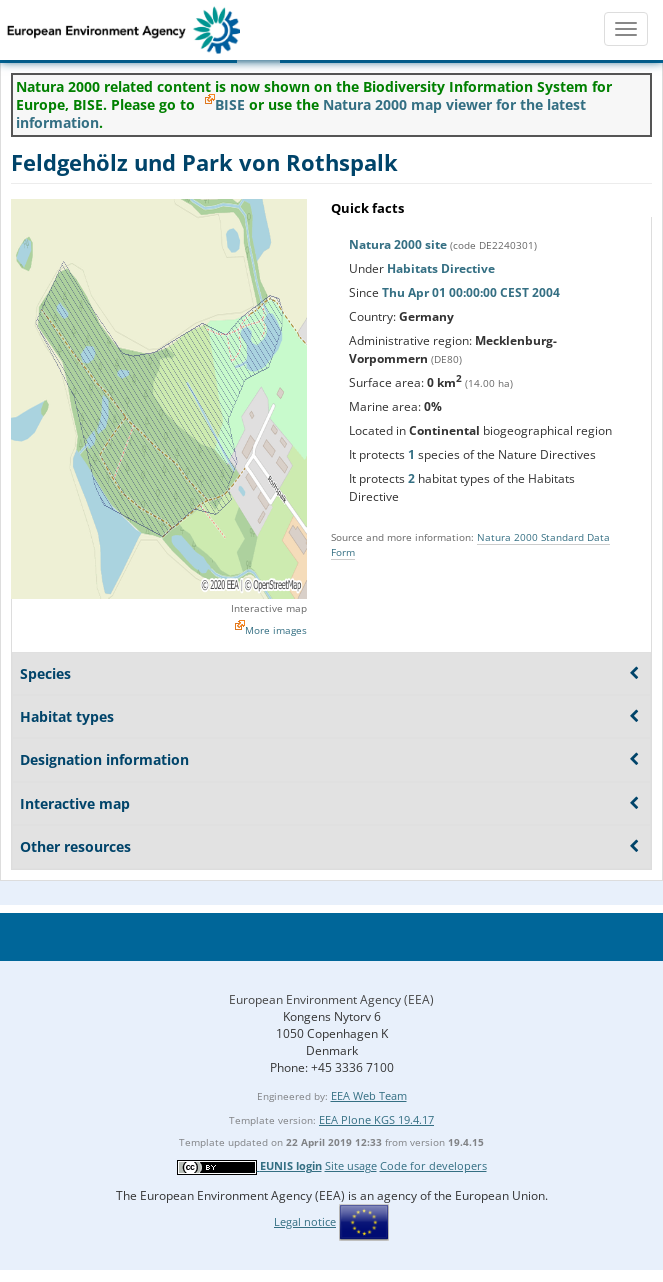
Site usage (351, 1165)
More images (276, 630)
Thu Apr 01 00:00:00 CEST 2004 (471, 292)
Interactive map (269, 608)
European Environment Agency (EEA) (331, 999)
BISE (230, 104)
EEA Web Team (369, 1095)
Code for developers (433, 1165)
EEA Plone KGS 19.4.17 (376, 1119)
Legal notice (305, 1221)
